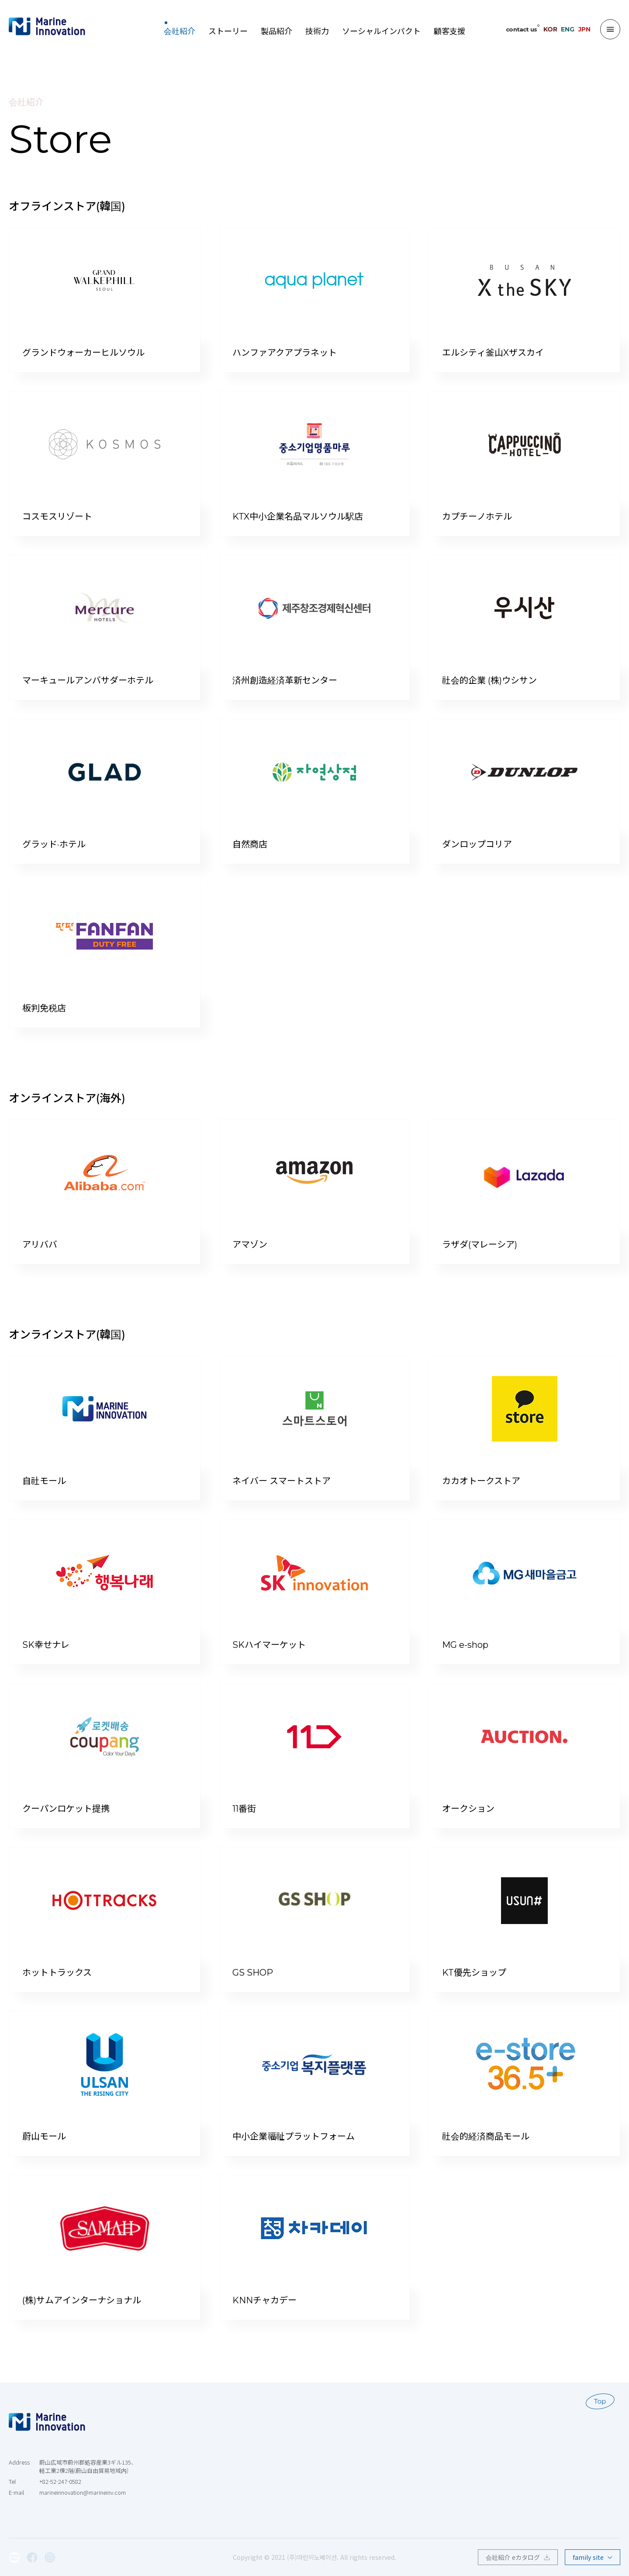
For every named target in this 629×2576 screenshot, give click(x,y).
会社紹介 (179, 29)
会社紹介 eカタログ (518, 2557)
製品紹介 (276, 29)
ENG (567, 29)
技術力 (317, 29)
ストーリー (228, 29)
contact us (521, 29)
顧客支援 (449, 29)
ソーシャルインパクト (381, 29)
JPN (584, 29)
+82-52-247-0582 (60, 2482)
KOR (550, 29)
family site (592, 2557)
